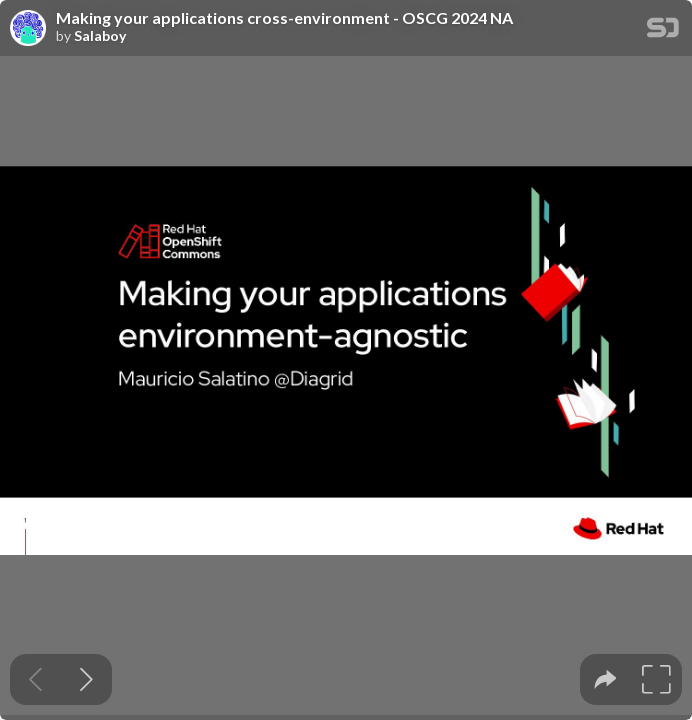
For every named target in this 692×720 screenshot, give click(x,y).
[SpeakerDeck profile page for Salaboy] (28, 29)
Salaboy (100, 36)
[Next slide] (86, 679)
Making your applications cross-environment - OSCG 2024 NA (284, 18)
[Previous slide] (35, 679)
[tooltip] (605, 679)
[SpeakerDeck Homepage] (663, 31)
